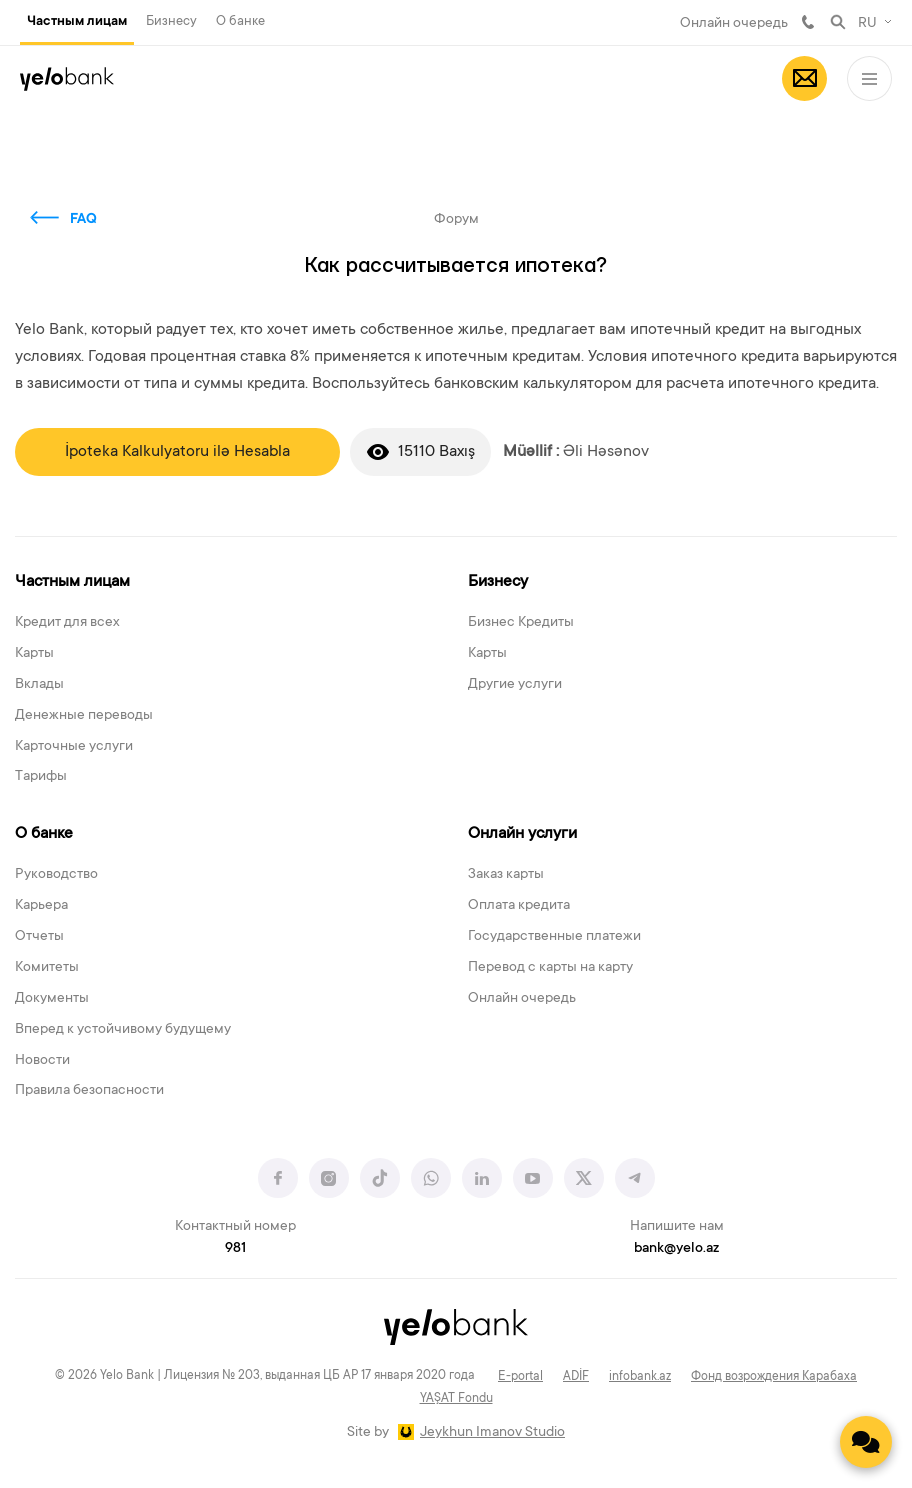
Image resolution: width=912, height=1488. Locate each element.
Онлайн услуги (522, 834)
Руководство (56, 875)
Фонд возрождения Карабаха (774, 1377)
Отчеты (39, 937)
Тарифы (41, 777)
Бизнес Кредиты (521, 623)
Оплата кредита (519, 906)
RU (867, 24)
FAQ (83, 220)
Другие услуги (515, 685)
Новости (42, 1061)
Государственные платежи (554, 937)
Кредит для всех (67, 623)
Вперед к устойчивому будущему (123, 1030)
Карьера (41, 906)
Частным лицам (77, 22)
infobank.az (640, 1377)
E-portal (520, 1377)
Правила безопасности (89, 1091)
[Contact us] (866, 1442)
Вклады (39, 685)
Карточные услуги (74, 747)
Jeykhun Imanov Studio (492, 1433)
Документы (52, 999)
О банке (240, 21)
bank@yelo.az (676, 1249)
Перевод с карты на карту (550, 968)
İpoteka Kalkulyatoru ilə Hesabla (177, 452)
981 (808, 22)
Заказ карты (506, 875)
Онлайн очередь (734, 24)
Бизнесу (171, 21)
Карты (34, 654)
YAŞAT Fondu (456, 1399)
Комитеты (47, 968)
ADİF (576, 1377)
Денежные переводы (84, 716)
